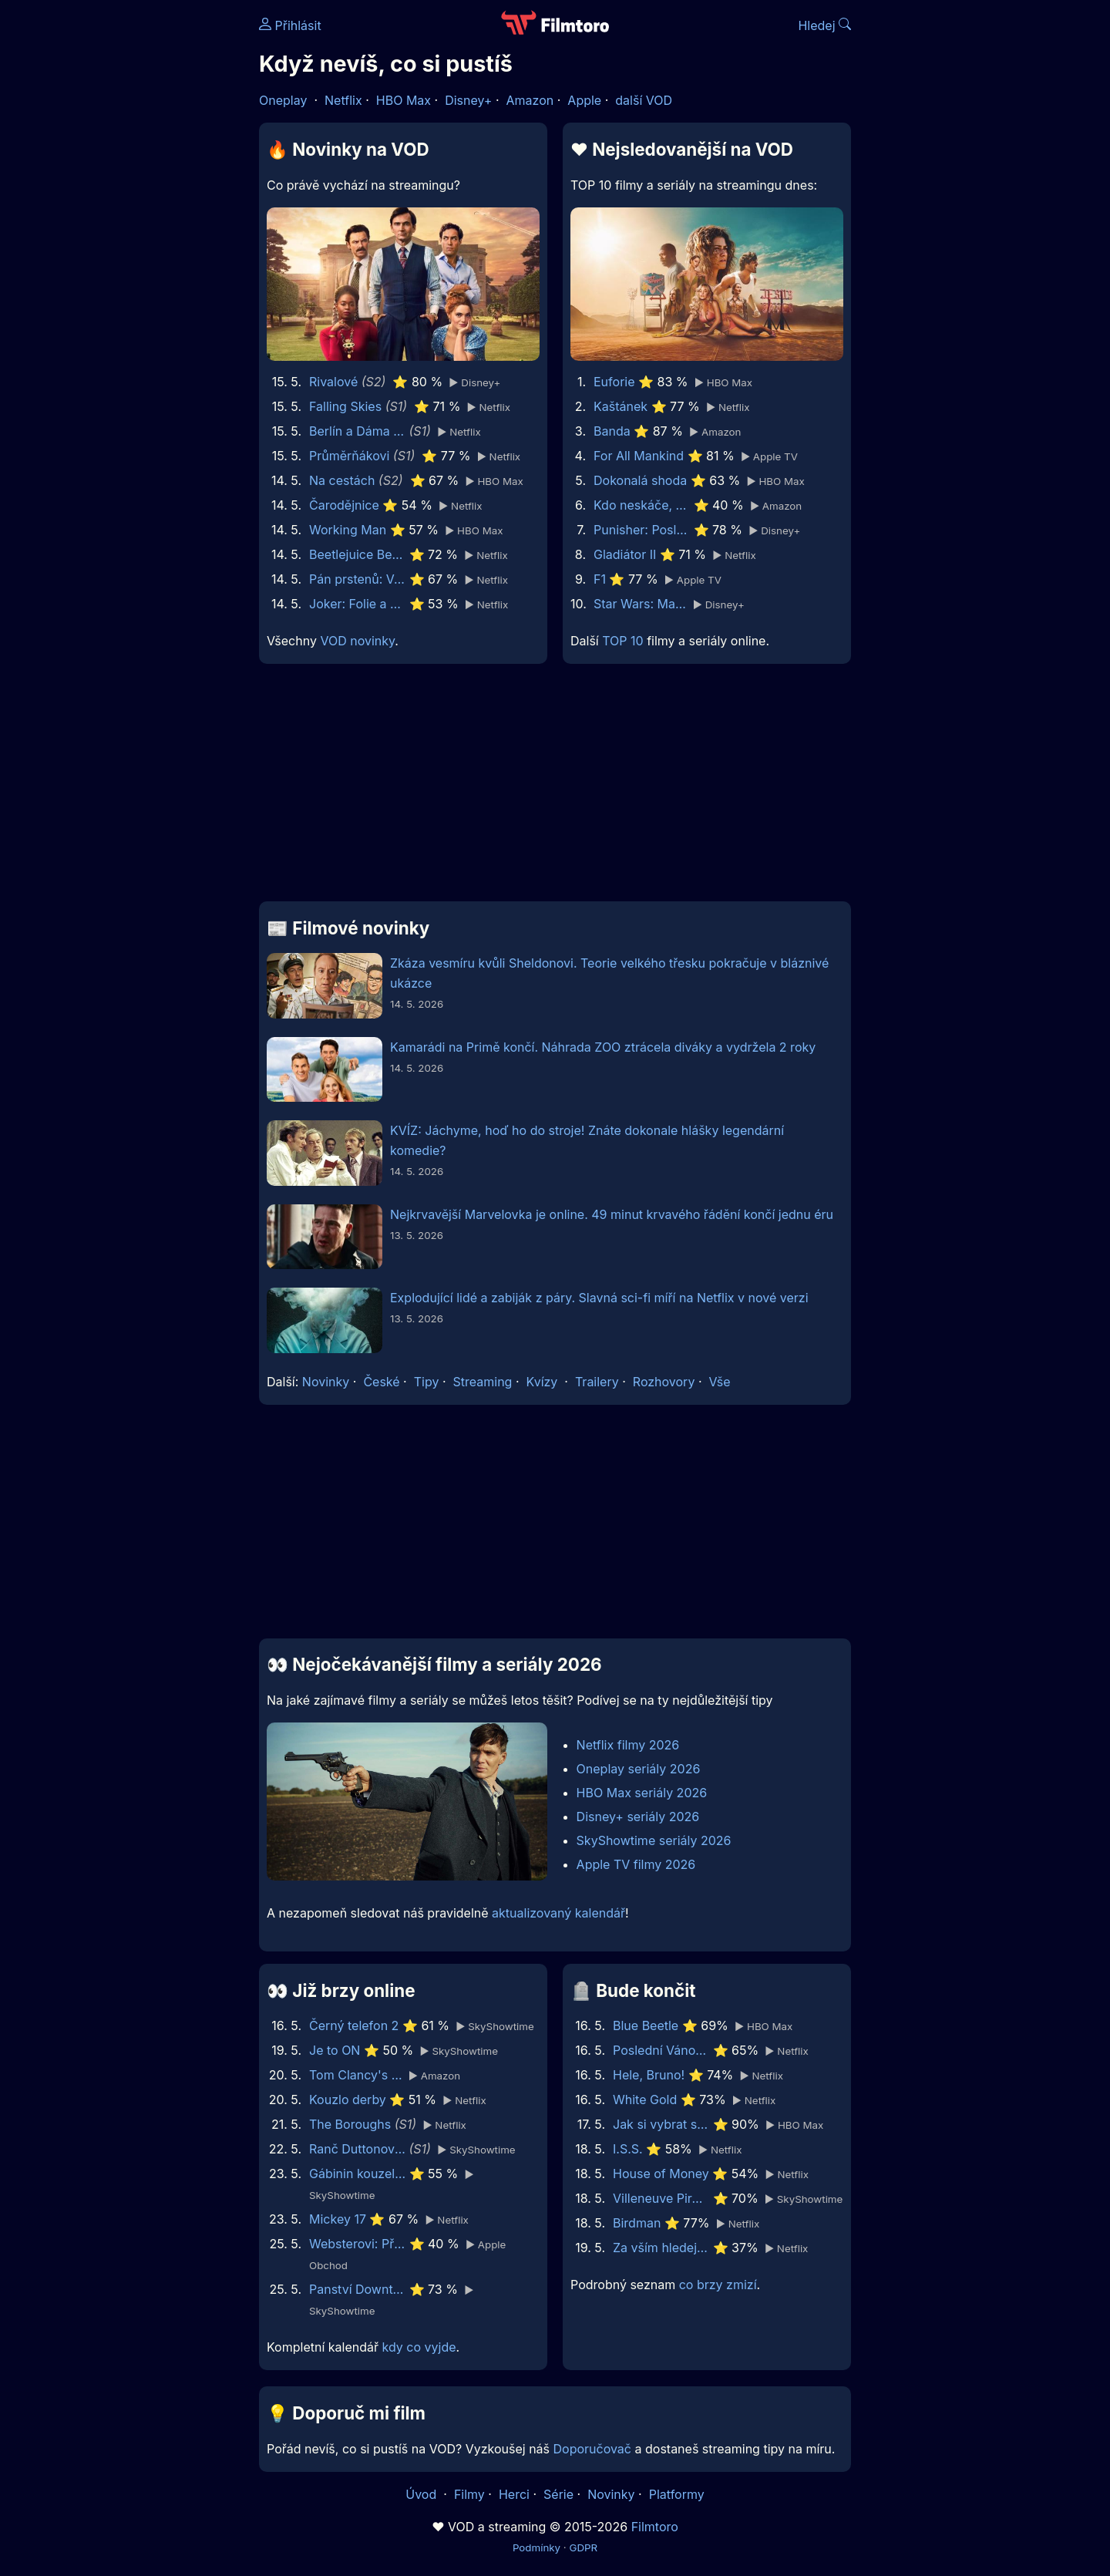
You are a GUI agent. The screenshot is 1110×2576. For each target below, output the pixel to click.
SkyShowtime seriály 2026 (654, 1840)
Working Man (347, 529)
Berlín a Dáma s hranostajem (357, 431)
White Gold (645, 2099)
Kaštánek (621, 406)
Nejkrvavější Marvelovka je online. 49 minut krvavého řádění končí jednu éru (611, 1214)
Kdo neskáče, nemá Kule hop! (642, 505)
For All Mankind (639, 455)
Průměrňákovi (349, 455)
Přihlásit (290, 25)
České (381, 1381)
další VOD (643, 100)
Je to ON (334, 2050)
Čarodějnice (344, 505)
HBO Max (403, 100)
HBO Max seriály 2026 (642, 1792)
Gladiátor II (625, 554)
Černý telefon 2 (354, 2025)
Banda (612, 431)
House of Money (661, 2173)
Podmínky (536, 2547)
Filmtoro (654, 2526)
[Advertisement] (147, 237)
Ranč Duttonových (357, 2149)
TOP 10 (622, 640)
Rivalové (333, 381)
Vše (719, 1381)
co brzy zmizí (718, 2284)
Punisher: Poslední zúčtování (642, 529)
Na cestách (342, 480)
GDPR (583, 2547)
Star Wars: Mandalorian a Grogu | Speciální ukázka (642, 603)
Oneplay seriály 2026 (639, 1768)
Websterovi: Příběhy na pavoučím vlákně (357, 2243)
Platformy (677, 2494)
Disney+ (468, 100)
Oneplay (283, 100)
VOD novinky (357, 640)
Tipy (426, 1381)
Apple (584, 100)
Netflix (343, 100)
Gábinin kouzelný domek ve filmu (357, 2173)
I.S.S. (628, 2149)
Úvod (422, 2494)
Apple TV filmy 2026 (636, 1864)
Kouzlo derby (347, 2099)
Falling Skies (345, 406)
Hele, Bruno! (648, 2075)
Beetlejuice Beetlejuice (357, 554)
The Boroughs (350, 2124)
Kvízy (542, 1381)
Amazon (530, 100)
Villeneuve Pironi (661, 2198)
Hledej (824, 25)
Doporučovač (592, 2448)
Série (558, 2494)
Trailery (597, 1381)
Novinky (325, 1381)
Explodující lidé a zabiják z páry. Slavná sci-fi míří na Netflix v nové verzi (599, 1297)
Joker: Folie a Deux (357, 603)
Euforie (614, 381)
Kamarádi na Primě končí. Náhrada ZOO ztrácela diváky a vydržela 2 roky (603, 1047)
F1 (600, 579)
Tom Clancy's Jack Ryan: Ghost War (357, 2075)
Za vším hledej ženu (661, 2247)
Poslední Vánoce (661, 2050)
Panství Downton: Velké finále (357, 2289)
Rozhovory (664, 1381)
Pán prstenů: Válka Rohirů (357, 579)
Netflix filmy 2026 (628, 1745)
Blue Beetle (645, 2025)
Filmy (469, 2494)
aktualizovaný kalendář (558, 1913)
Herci (514, 2494)
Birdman (637, 2223)
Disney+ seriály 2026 (638, 1816)
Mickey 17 (337, 2219)
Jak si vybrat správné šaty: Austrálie (661, 2124)
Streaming (483, 1381)
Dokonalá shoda (640, 480)
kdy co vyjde (419, 2347)
